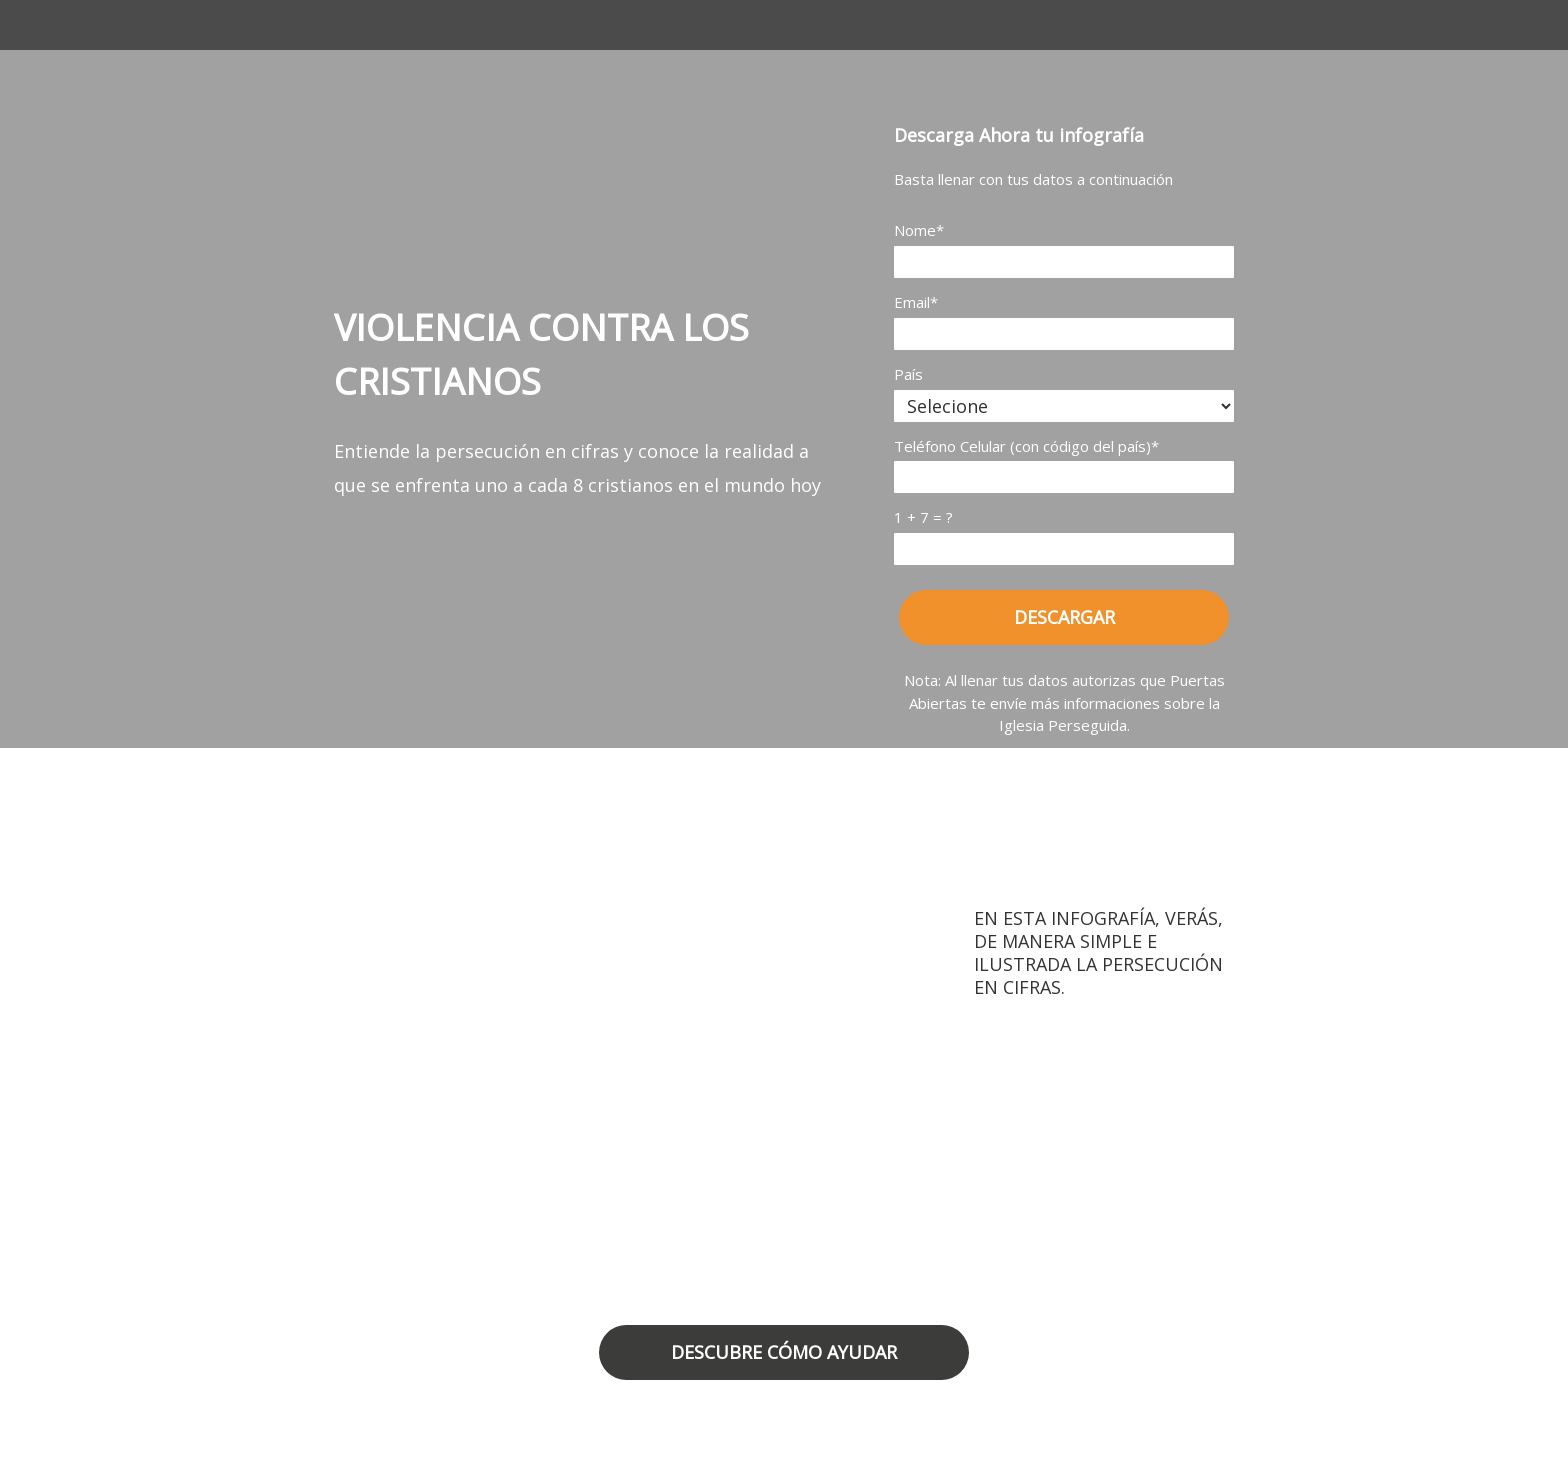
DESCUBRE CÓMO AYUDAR (784, 1352)
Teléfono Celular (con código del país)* (1026, 446)
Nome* (919, 230)
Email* (916, 302)
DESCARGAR (1064, 617)
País (908, 374)
